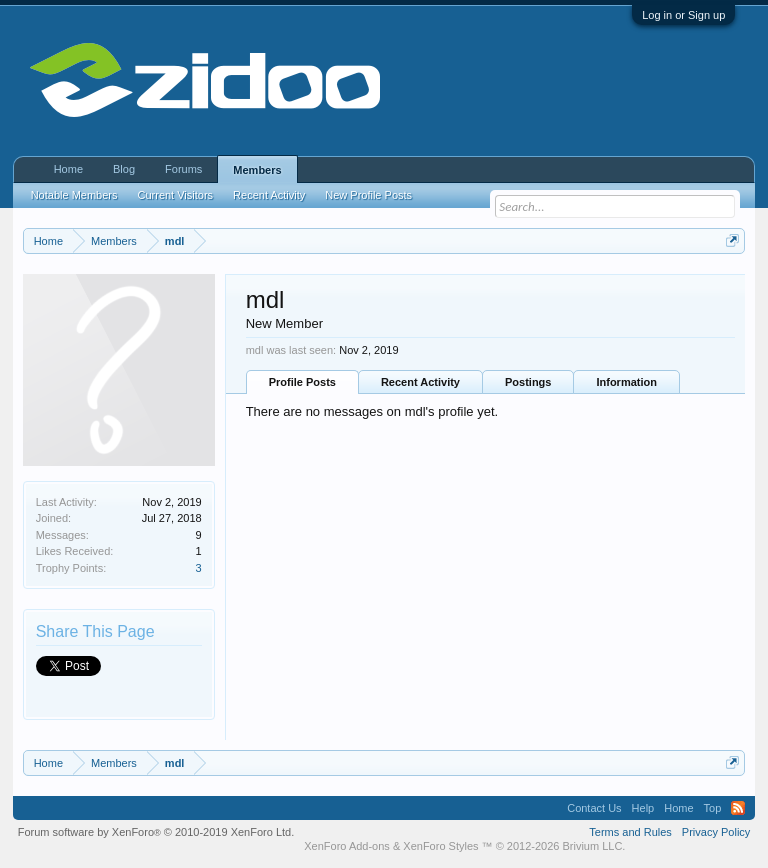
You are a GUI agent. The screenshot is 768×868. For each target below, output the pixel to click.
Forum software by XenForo (156, 832)
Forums (183, 169)
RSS (738, 808)
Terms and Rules (630, 832)
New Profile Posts (368, 195)
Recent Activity (420, 382)
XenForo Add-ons (347, 846)
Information (626, 382)
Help (643, 808)
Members (257, 170)
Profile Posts (302, 382)
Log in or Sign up (683, 15)
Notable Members (74, 195)
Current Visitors (176, 195)
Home (68, 169)
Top (713, 808)
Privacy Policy (716, 832)
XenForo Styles (440, 846)
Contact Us (594, 808)
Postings (528, 382)
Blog (124, 169)
